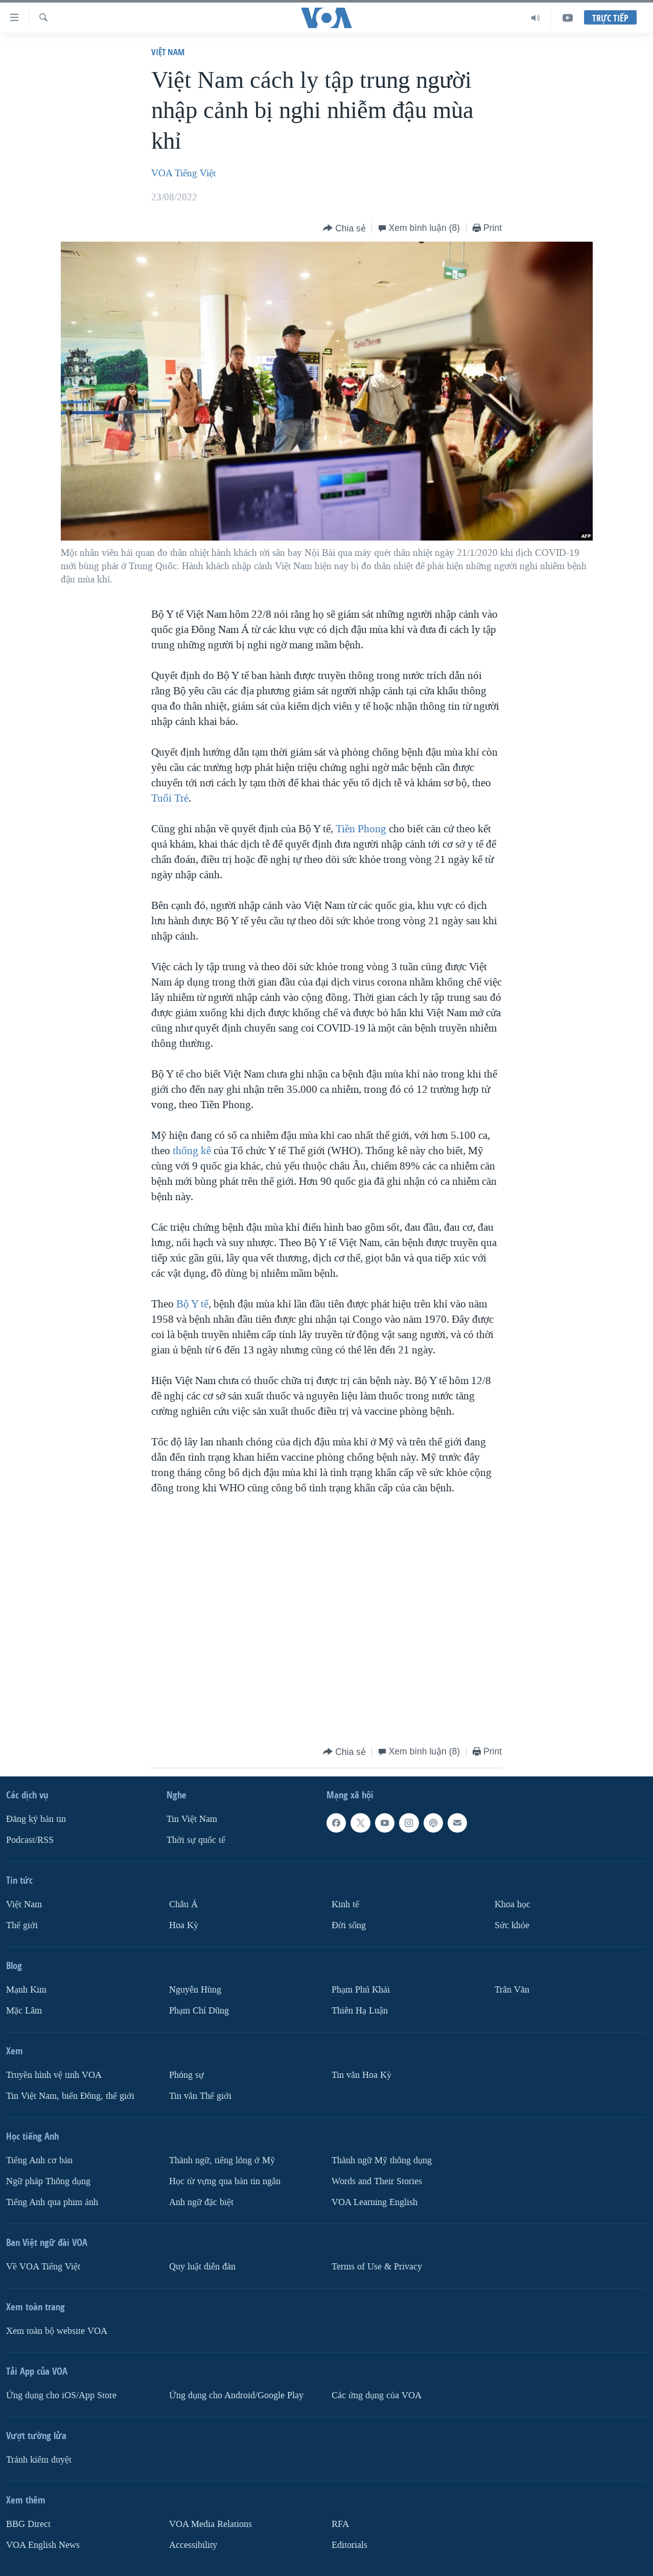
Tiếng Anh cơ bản (39, 2160)
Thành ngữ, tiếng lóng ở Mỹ (222, 2160)
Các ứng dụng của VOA (377, 2395)
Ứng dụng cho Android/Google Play (236, 2395)
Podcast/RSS (30, 1840)
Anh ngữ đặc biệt (201, 2202)
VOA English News (43, 2544)
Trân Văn (512, 1990)
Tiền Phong (361, 829)
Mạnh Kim (26, 1990)
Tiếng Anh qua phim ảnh (52, 2202)
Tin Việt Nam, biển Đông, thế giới (70, 2096)
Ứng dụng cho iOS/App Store (61, 2395)
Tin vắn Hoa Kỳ (361, 2075)
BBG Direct (28, 2524)
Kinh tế (345, 1904)
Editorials (349, 2544)
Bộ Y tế (192, 1304)
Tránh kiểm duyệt (39, 2460)
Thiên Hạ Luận (360, 2011)
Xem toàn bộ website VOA (56, 2331)
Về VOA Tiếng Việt (43, 2267)
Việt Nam (167, 52)
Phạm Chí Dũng (199, 2011)
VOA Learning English (374, 2202)
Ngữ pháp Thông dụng (48, 2181)
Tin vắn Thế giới (200, 2096)
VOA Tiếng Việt (183, 173)
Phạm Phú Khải (361, 1990)
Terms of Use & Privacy (377, 2267)
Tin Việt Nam (192, 1819)
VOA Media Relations (210, 2524)
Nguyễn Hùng (195, 1990)
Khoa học (512, 1904)
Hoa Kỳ (183, 1925)
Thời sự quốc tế (196, 1840)
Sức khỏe (512, 1925)
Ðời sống (349, 1925)
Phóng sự (186, 2075)
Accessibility (193, 2544)
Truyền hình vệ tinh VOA (54, 2075)
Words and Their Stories (377, 2181)
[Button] (344, 228)
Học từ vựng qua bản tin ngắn (225, 2181)
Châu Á (183, 1904)
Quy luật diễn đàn (202, 2267)
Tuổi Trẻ (170, 798)
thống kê (192, 1150)
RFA (340, 2524)
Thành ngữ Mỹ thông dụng (382, 2160)
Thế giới (22, 1925)
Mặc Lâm (24, 2011)
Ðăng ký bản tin (36, 1819)
